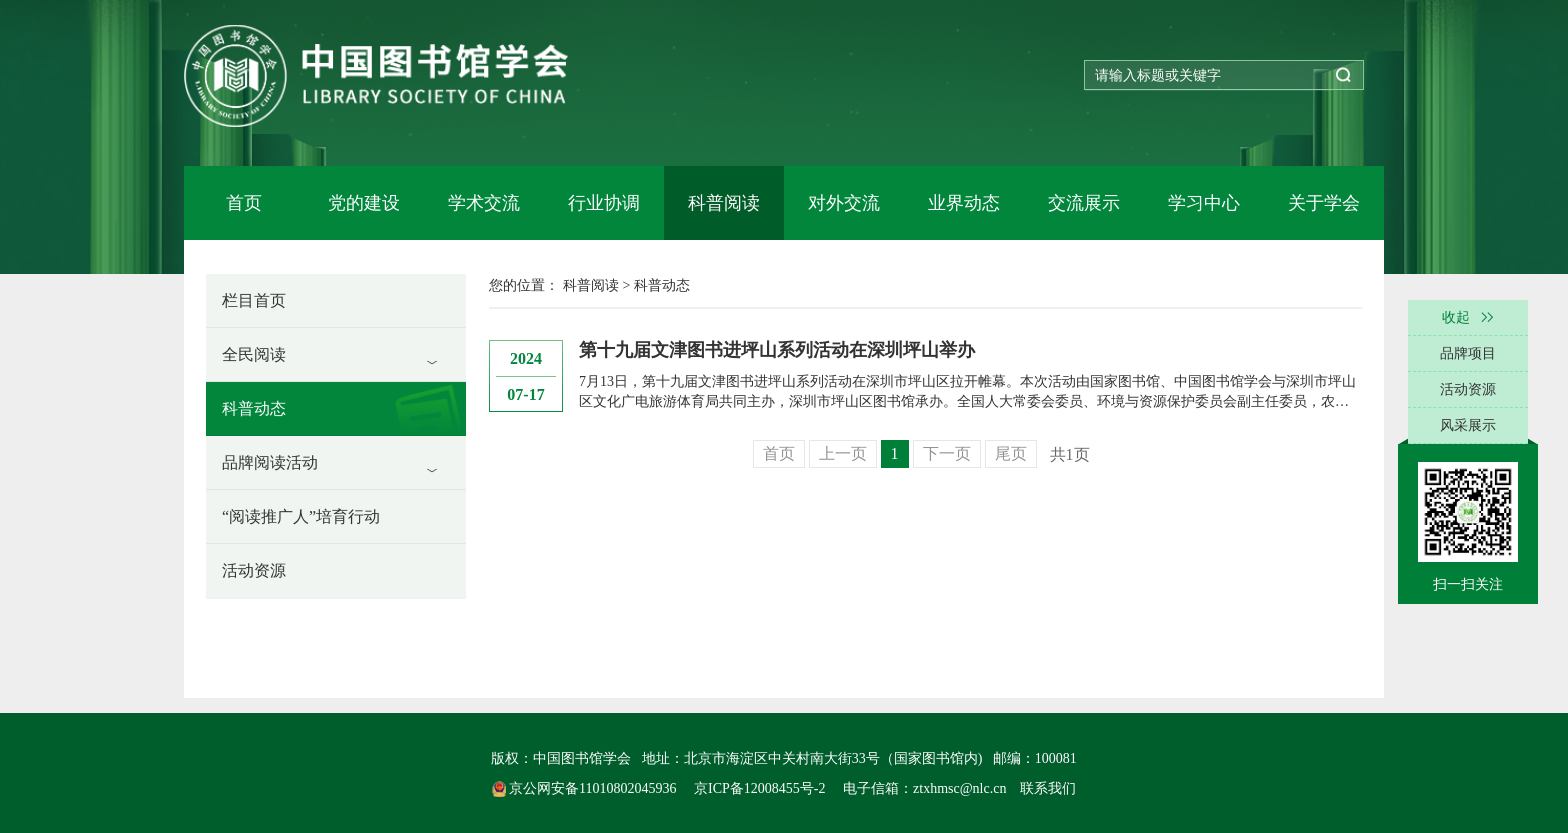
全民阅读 (254, 354)
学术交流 (484, 203)
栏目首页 (254, 300)
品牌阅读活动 (270, 462)
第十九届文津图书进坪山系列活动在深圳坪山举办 (777, 350)
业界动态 (964, 203)
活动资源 (254, 570)
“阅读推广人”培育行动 (301, 516)
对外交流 (844, 203)
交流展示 (1084, 203)
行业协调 (604, 203)
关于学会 (1324, 203)
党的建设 (364, 203)
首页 (244, 203)
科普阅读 (724, 203)
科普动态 (254, 408)
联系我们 (1048, 788)
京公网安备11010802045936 (586, 788)
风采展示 (1468, 425)
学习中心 (1204, 203)
